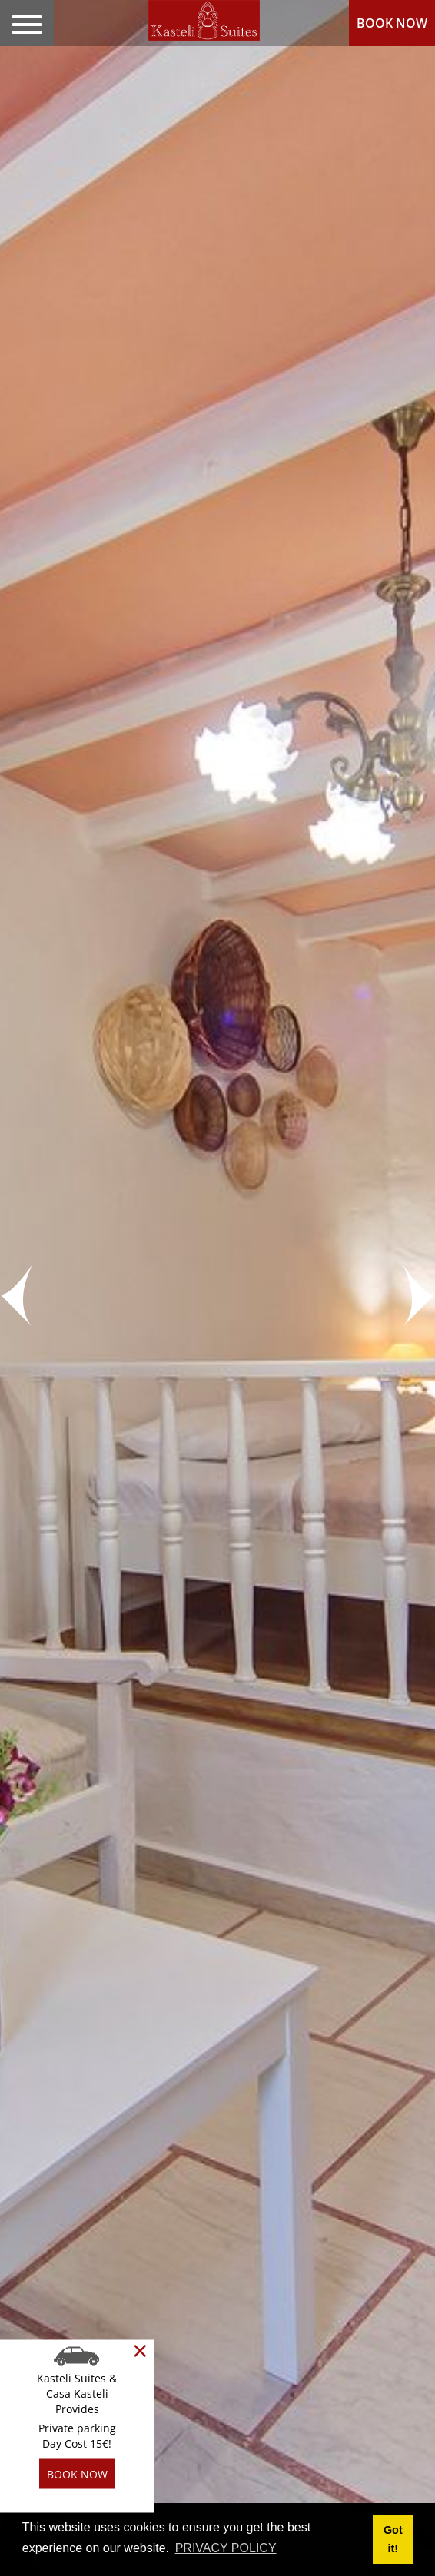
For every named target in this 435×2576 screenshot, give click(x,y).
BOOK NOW (392, 23)
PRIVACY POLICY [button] (226, 2547)
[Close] (140, 2351)
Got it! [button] (393, 2539)
